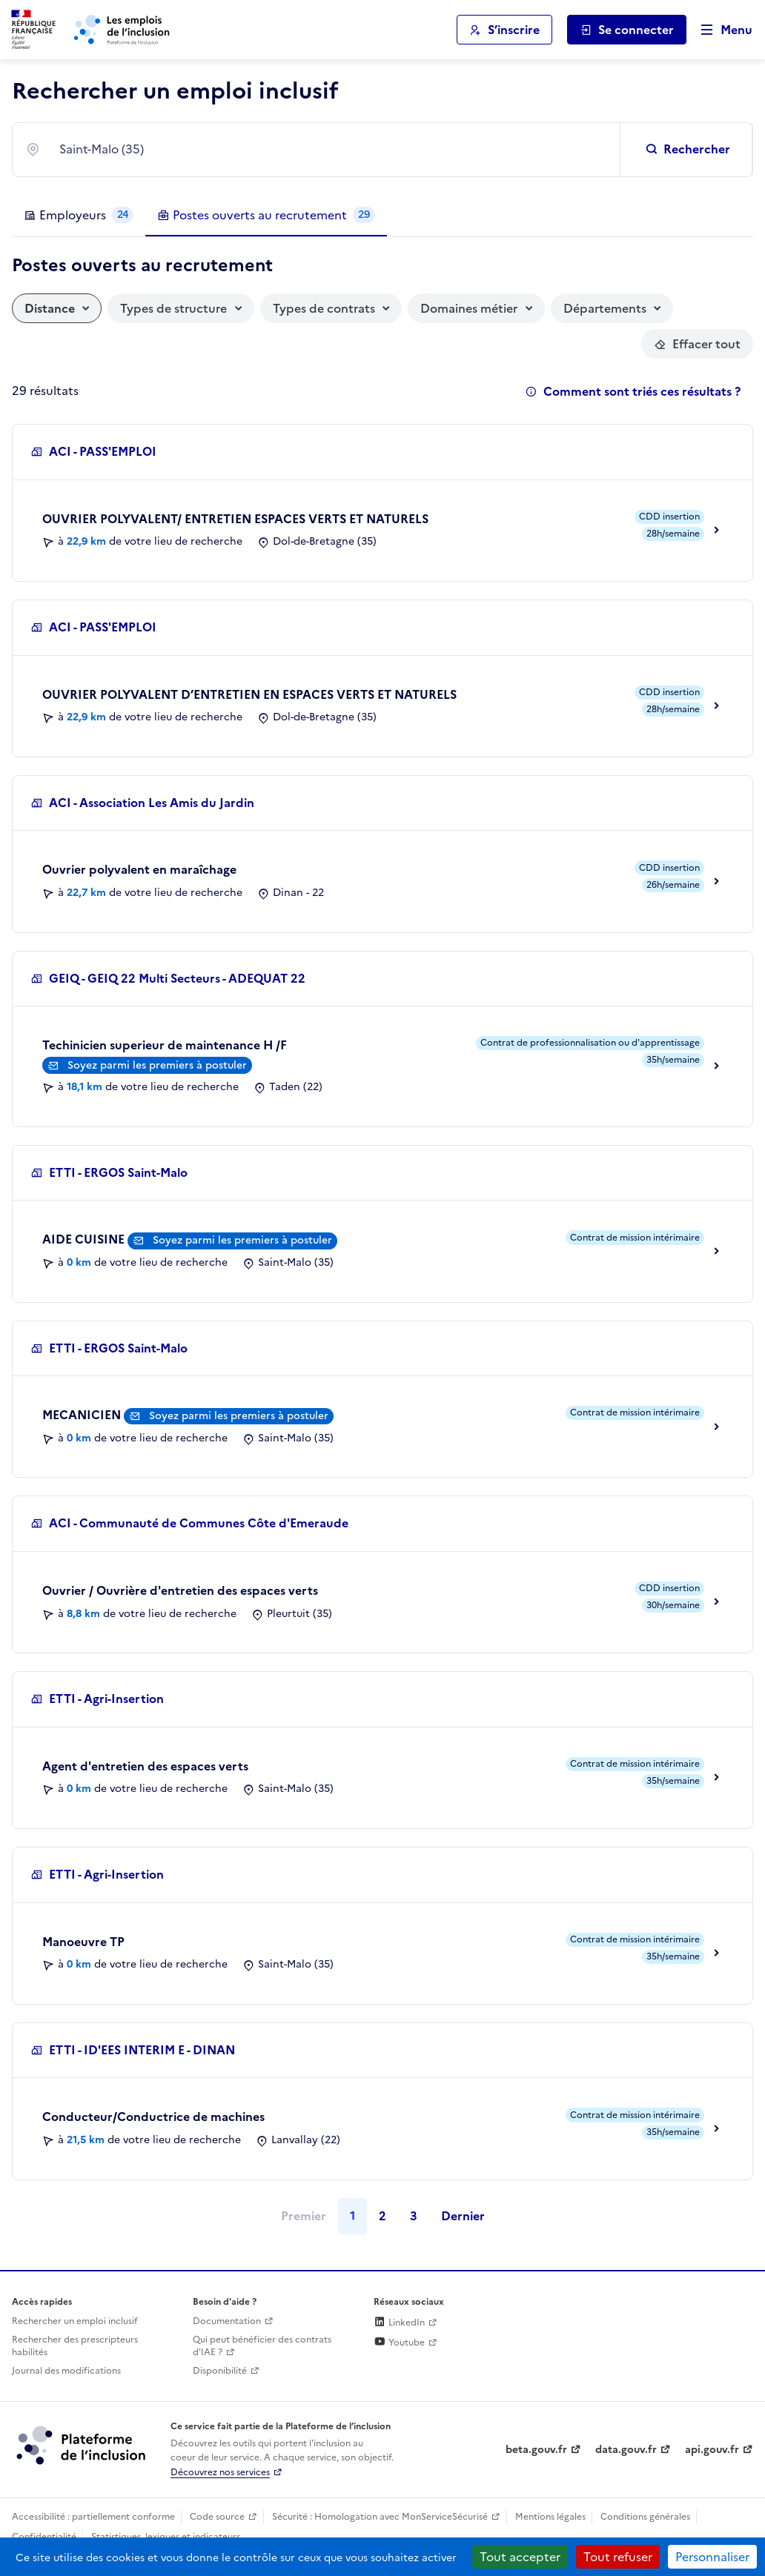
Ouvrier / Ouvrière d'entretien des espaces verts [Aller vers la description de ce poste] (180, 1590)
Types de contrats (324, 308)
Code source (217, 2516)
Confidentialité (44, 2536)
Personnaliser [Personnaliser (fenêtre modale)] (712, 2557)
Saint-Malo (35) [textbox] (101, 149)
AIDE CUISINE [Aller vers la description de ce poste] (85, 1239)
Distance (49, 308)
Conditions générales (645, 2516)
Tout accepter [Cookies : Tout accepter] (520, 2557)
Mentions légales (550, 2516)
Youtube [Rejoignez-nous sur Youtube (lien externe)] (399, 2342)
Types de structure (173, 308)
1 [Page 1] (352, 2216)
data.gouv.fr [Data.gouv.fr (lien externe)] (626, 2449)
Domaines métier (468, 308)
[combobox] (330, 149)
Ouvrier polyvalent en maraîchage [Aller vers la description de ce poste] (139, 869)
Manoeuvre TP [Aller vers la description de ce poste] (83, 1942)
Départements (604, 308)
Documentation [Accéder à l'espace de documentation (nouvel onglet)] (227, 2321)
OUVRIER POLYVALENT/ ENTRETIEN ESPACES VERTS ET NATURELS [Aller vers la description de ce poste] (235, 519)
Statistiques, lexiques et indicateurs (165, 2536)
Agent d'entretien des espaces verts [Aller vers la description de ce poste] (145, 1766)
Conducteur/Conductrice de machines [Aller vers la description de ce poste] (153, 2116)
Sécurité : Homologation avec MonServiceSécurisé (380, 2516)
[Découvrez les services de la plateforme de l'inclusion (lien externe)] (82, 2444)
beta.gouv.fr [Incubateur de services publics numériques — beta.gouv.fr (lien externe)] (536, 2449)
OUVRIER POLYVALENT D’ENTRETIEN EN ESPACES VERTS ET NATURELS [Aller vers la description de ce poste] (249, 694)
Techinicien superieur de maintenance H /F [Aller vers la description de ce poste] (164, 1045)
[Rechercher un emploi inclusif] (689, 149)
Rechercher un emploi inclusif (75, 2321)
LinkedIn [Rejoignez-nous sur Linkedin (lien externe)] (399, 2322)
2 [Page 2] (382, 2216)
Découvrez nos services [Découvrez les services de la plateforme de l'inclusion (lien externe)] (220, 2472)
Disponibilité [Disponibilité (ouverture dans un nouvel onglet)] (220, 2370)
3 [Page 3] (413, 2216)
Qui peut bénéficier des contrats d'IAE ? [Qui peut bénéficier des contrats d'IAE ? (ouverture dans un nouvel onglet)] (262, 2346)
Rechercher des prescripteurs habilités (75, 2346)
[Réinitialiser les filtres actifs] (697, 344)
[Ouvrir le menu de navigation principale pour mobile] (719, 30)
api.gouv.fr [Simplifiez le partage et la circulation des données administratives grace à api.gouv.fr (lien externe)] (712, 2449)
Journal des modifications (66, 2370)
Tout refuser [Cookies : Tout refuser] (617, 2557)
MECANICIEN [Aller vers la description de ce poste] (83, 1415)
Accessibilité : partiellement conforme (93, 2516)
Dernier (463, 2216)
